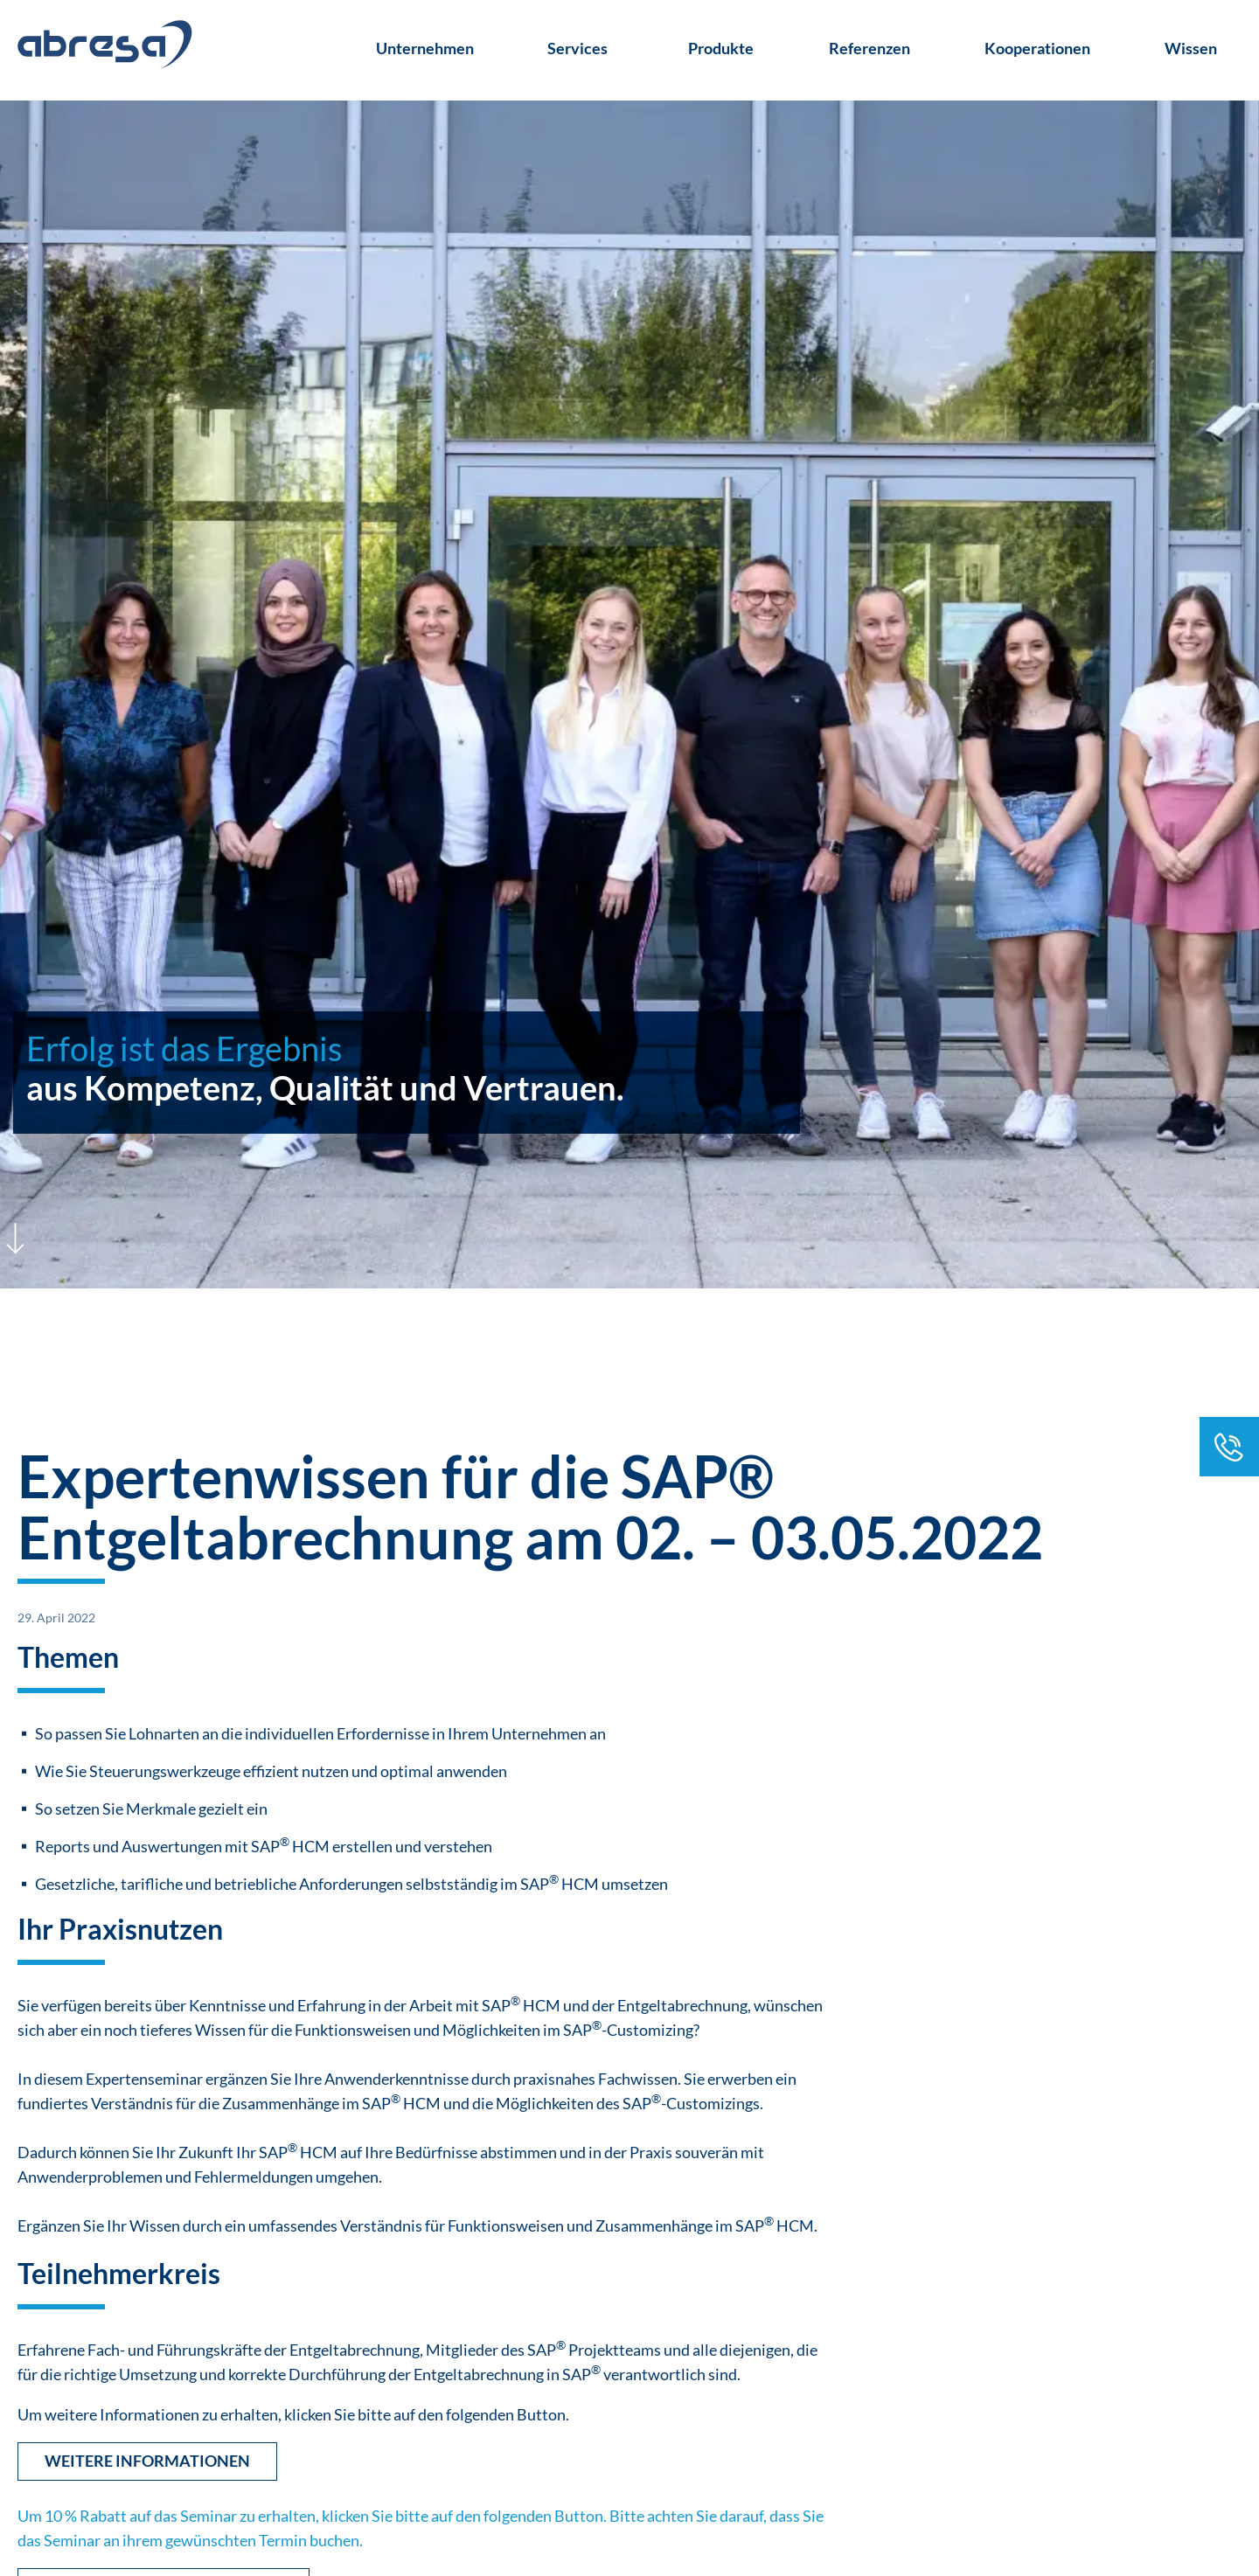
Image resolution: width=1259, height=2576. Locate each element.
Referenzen (869, 48)
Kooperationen (1037, 48)
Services (577, 48)
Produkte (721, 48)
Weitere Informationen (147, 2460)
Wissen (1191, 48)
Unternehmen (425, 48)
